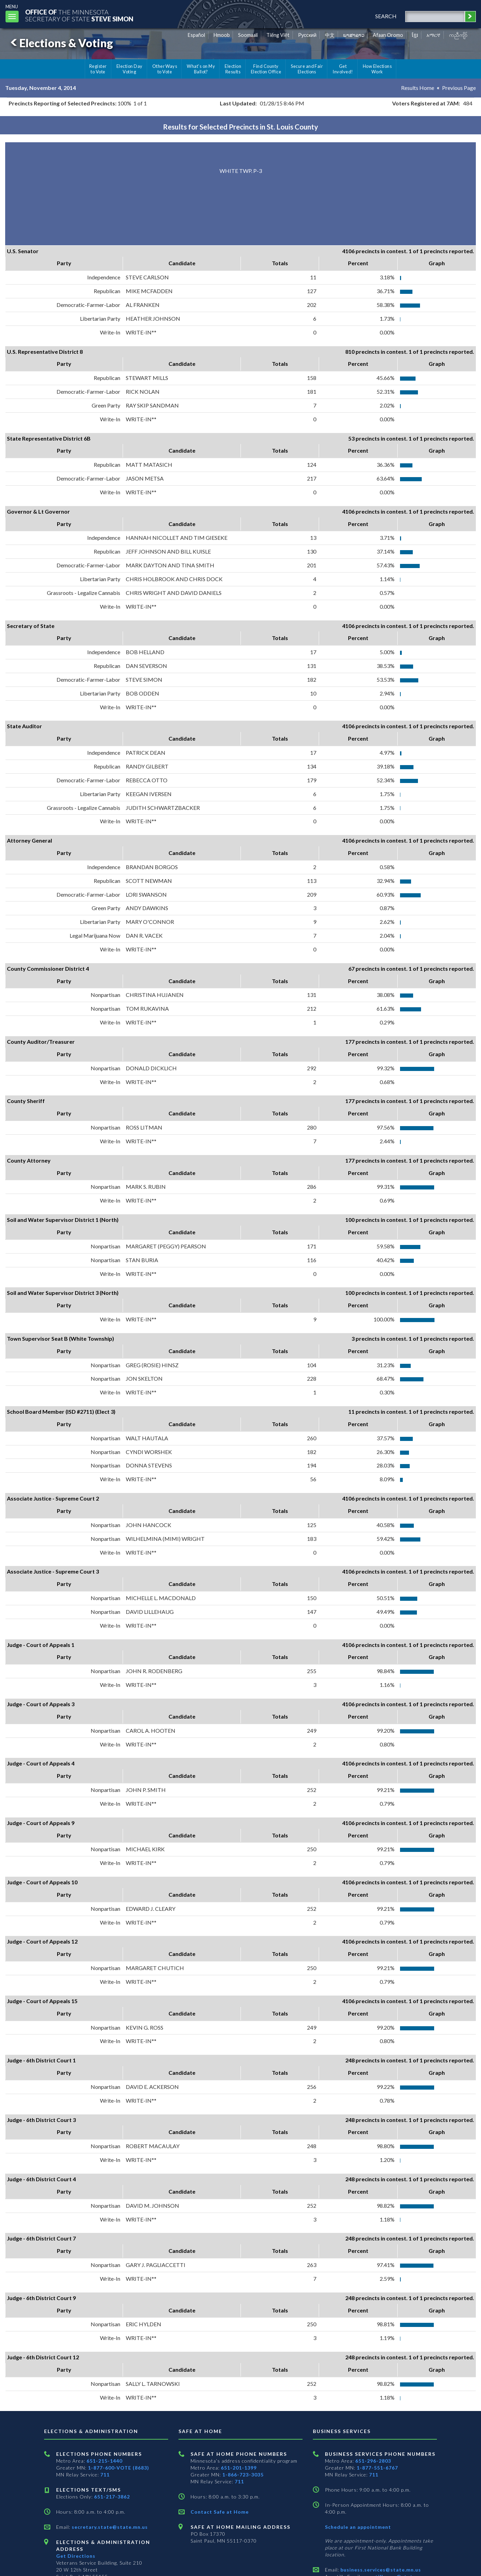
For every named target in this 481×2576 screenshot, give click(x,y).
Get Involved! (342, 68)
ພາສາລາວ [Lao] (354, 35)
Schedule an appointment (358, 2527)
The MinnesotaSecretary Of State (79, 15)
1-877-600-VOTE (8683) (118, 2468)
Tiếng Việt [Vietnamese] (277, 35)
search (386, 16)
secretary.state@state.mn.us (109, 2527)
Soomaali (248, 35)
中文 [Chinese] (330, 35)
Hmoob (222, 35)
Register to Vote (98, 68)
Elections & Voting (60, 43)
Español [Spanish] (196, 35)
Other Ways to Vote (164, 68)
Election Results (233, 68)
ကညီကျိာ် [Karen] (458, 35)
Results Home (417, 87)
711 (105, 2474)
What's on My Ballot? (201, 68)
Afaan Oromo (388, 35)
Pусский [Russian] (307, 35)
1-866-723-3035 (243, 2474)
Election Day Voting (129, 68)
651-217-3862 (112, 2497)
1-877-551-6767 (377, 2468)
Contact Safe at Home (220, 2512)
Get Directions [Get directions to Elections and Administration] (75, 2556)
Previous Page (459, 87)
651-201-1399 (239, 2468)
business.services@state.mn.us (380, 2570)
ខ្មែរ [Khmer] (415, 35)
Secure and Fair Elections (307, 68)
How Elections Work (377, 68)
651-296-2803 (373, 2461)
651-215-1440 (104, 2461)
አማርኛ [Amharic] (433, 35)
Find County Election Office (266, 68)
